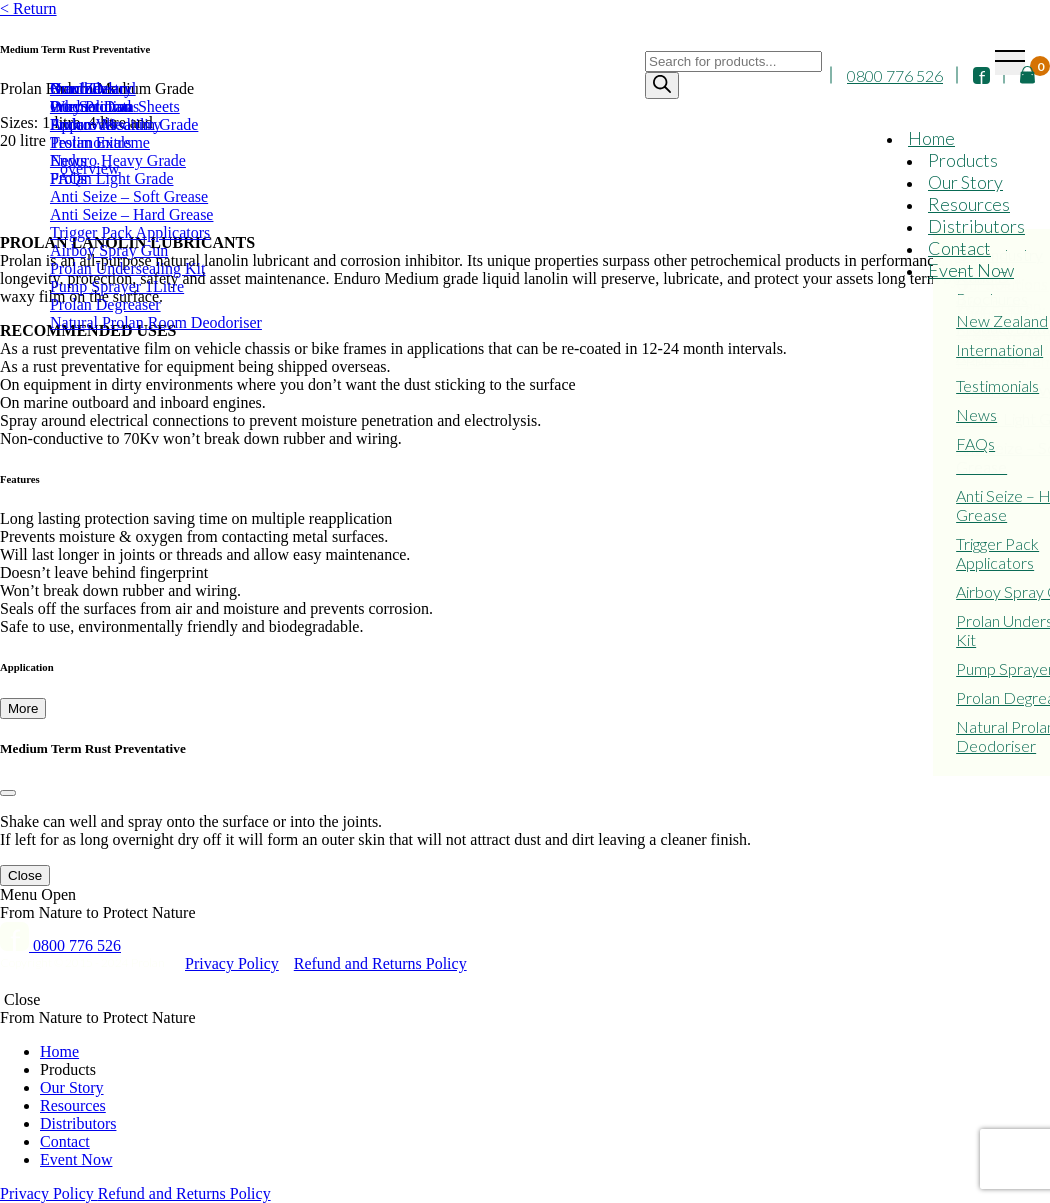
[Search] (662, 85)
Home (931, 138)
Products (963, 160)
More (23, 708)
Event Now (971, 270)
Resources (969, 204)
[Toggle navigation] (1010, 62)
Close (25, 875)
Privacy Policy (232, 963)
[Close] (8, 793)
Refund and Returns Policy (380, 963)
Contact (959, 248)
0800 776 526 (895, 75)
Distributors (976, 226)
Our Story (965, 182)
